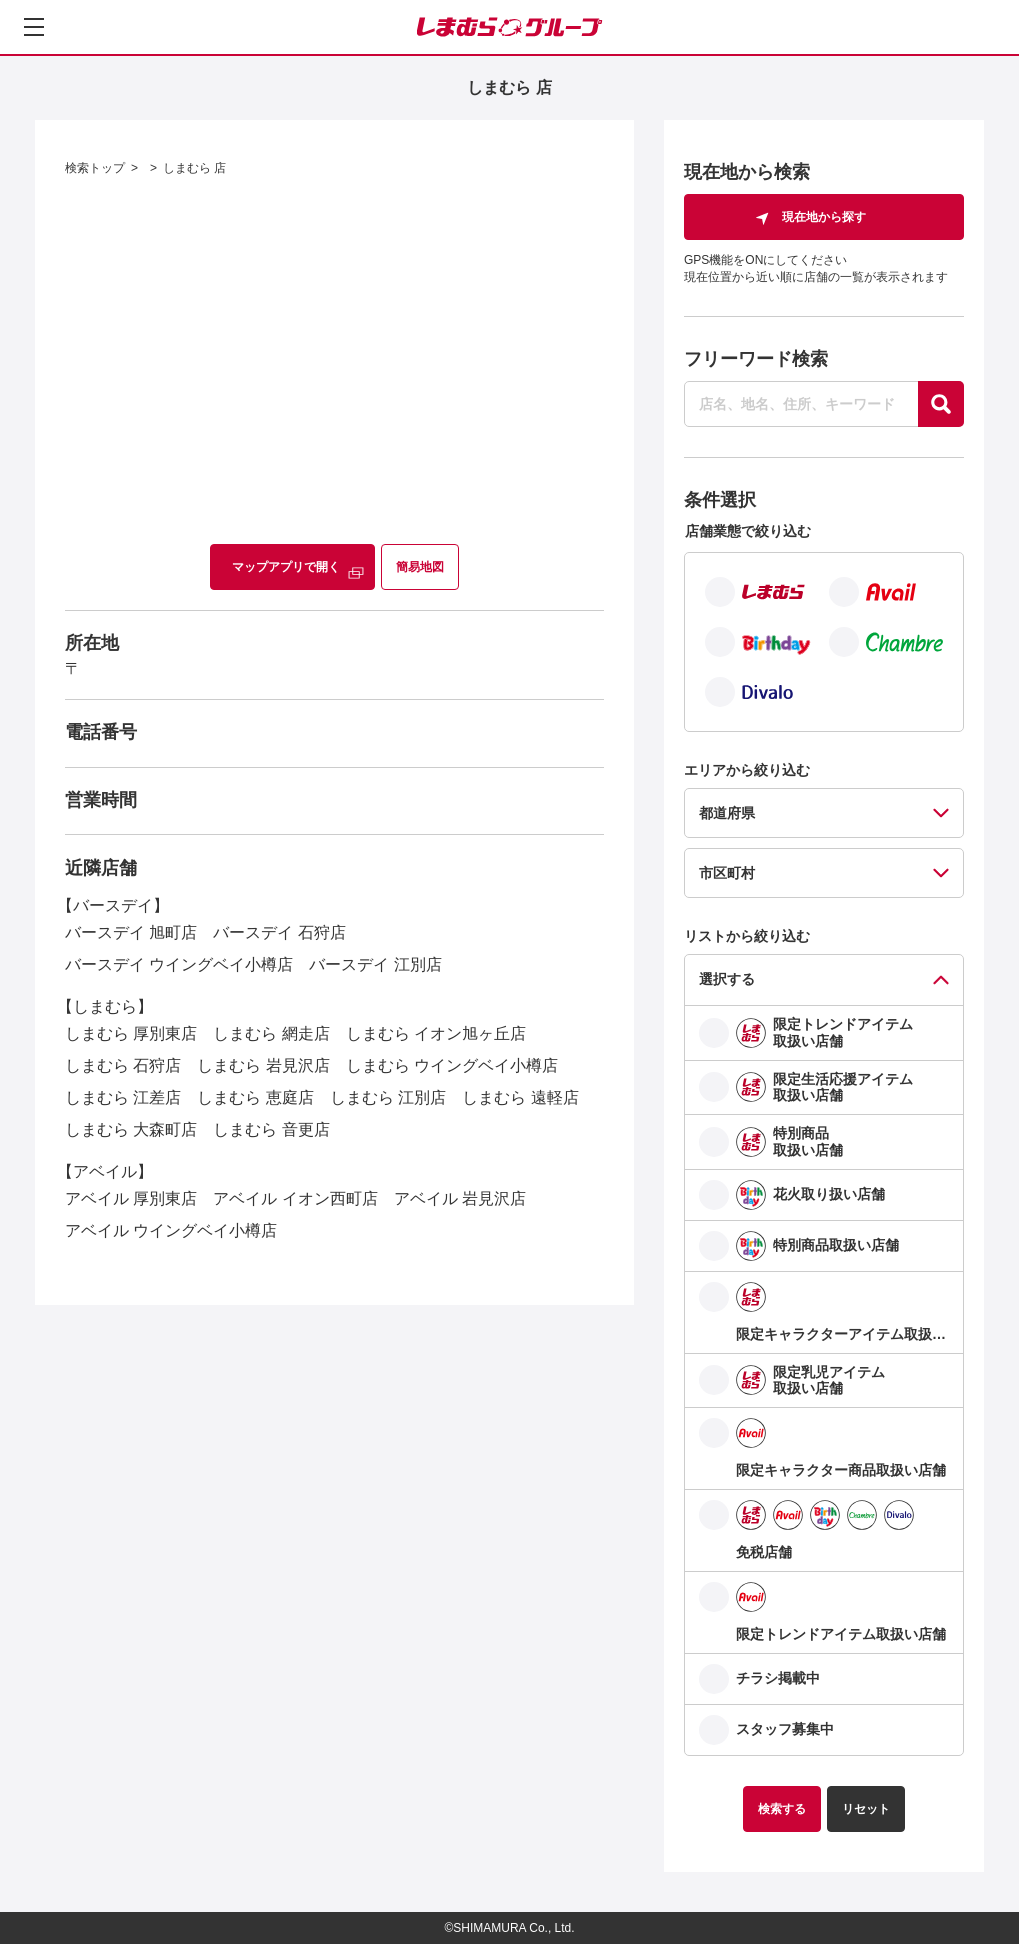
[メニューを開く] (34, 27)
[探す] (941, 404)
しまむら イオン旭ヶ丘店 (436, 1033)
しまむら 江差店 (123, 1097)
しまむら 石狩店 (123, 1065)
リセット (866, 1809)
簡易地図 (420, 567)
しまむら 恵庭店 (255, 1097)
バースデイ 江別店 (375, 964)
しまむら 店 (194, 168)
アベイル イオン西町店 (295, 1198)
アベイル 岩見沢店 (460, 1198)
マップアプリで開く (286, 567)
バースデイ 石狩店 (279, 932)
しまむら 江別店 (388, 1097)
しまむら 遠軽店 (520, 1097)
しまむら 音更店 (271, 1129)
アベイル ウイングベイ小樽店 (171, 1230)
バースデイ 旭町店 (131, 932)
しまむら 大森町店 (131, 1129)
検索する (782, 1809)
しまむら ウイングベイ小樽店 (452, 1065)
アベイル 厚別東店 (131, 1198)
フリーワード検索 (756, 359)
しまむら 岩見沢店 (263, 1065)
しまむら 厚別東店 (131, 1033)
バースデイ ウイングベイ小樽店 (179, 964)
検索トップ (95, 168)
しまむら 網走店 (271, 1033)
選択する (727, 979)
